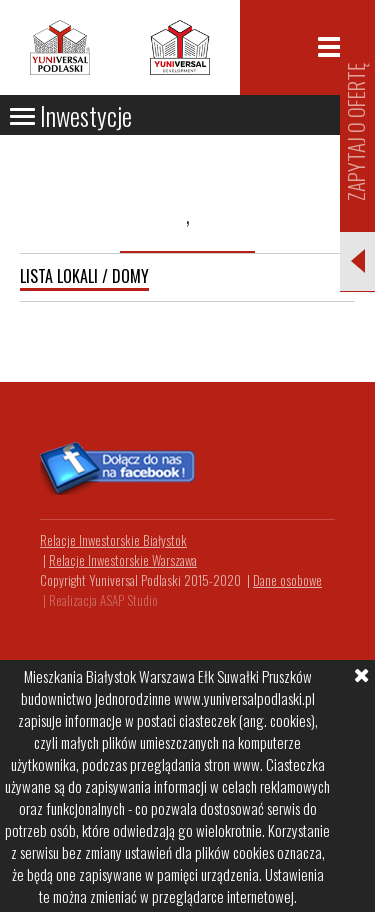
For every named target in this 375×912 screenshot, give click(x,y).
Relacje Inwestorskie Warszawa (123, 560)
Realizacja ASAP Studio (103, 600)
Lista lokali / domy (84, 276)
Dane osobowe (287, 580)
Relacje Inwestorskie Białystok (113, 540)
